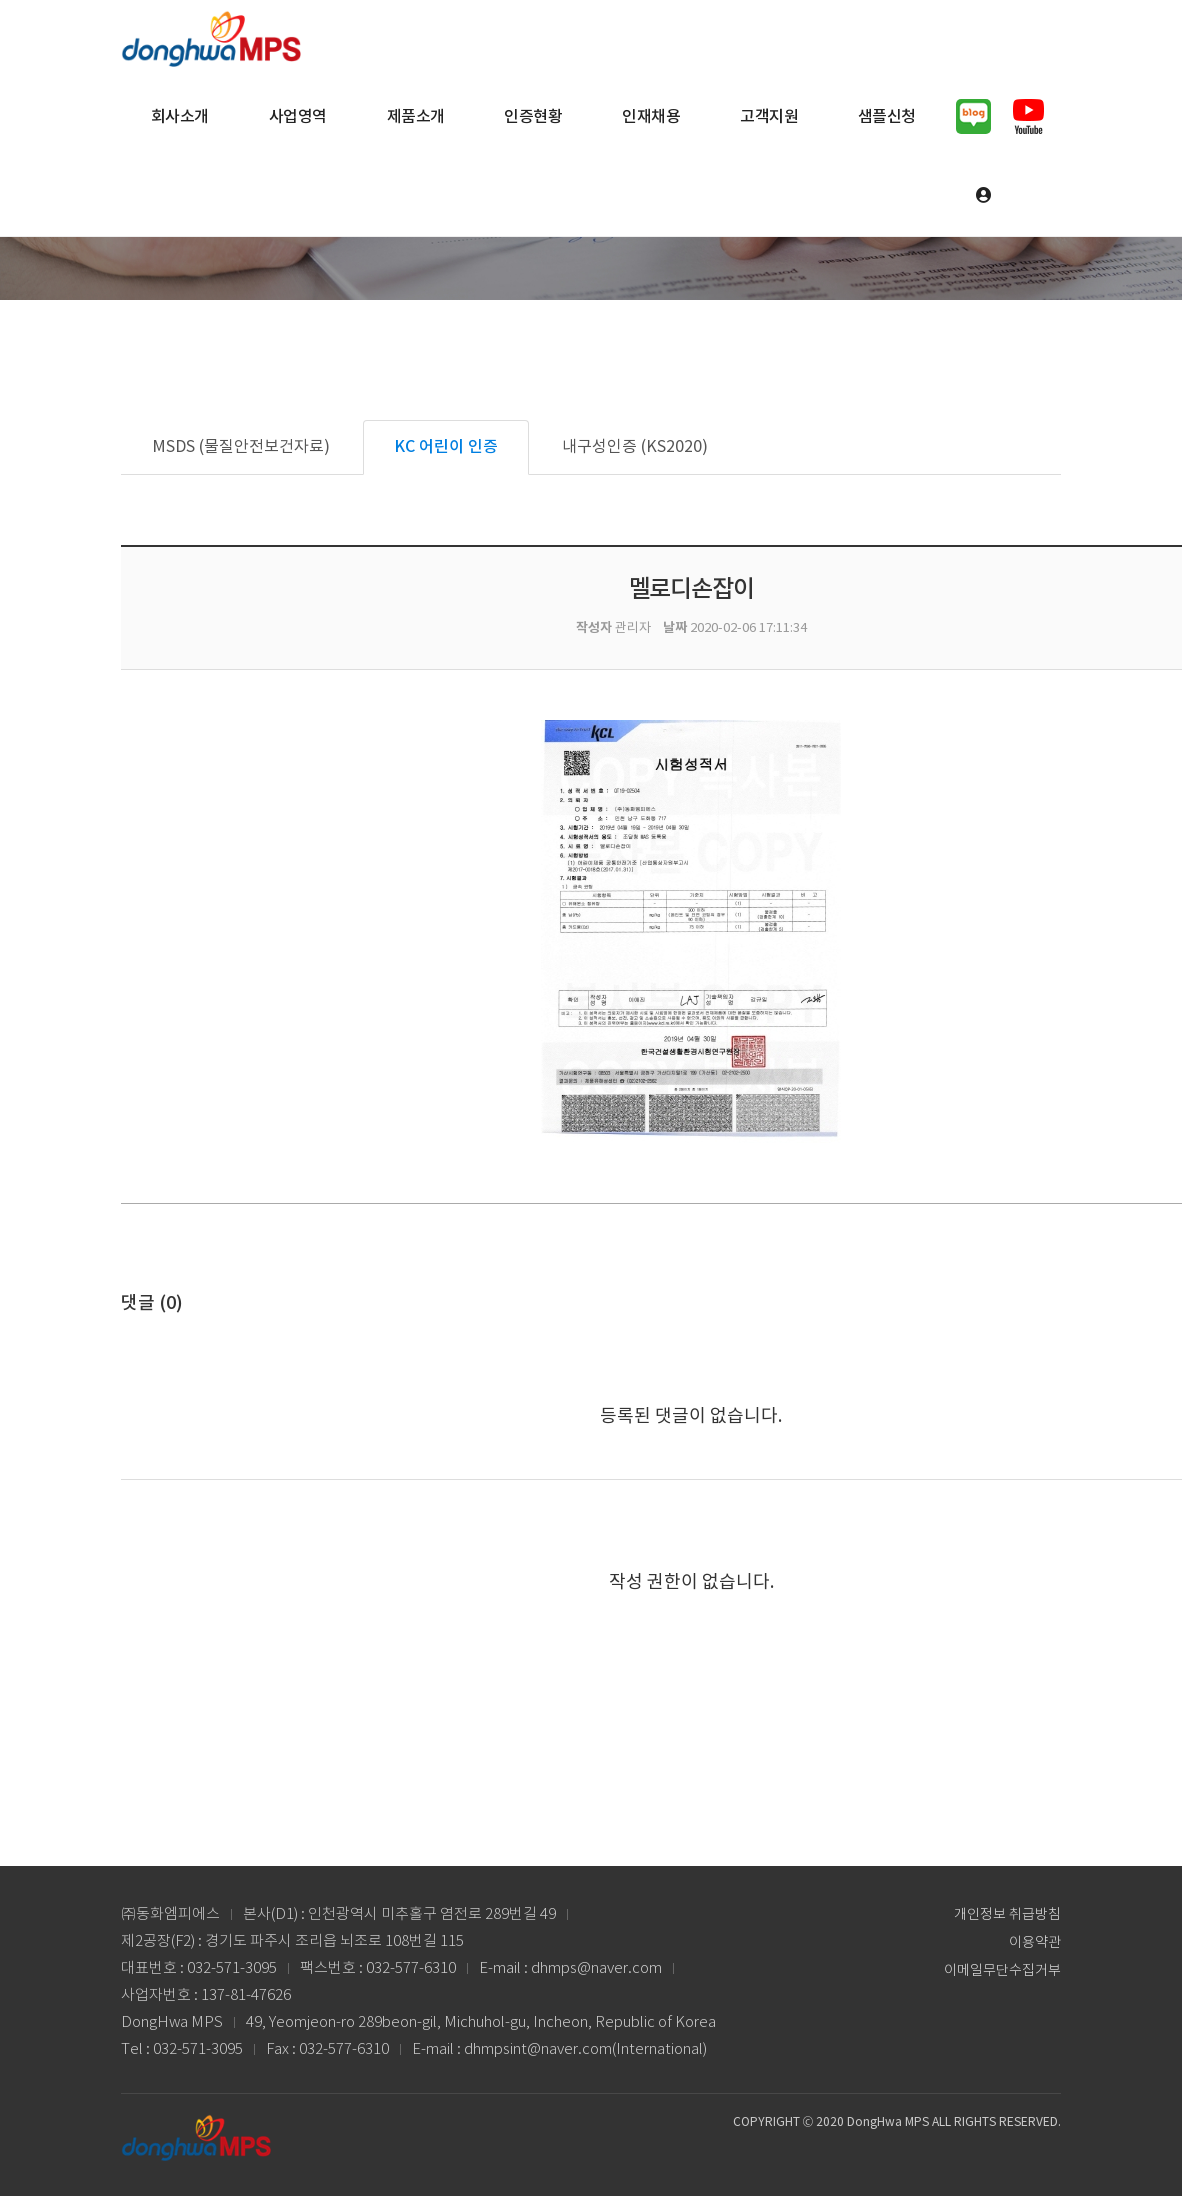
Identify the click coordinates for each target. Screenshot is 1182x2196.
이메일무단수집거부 (1002, 1971)
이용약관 (1035, 1943)
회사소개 (180, 117)
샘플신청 (887, 117)
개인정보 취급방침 (1007, 1915)
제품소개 (416, 117)
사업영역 (298, 117)
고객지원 (769, 117)
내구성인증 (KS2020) (635, 447)
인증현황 (533, 117)
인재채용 (651, 117)
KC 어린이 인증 (446, 447)
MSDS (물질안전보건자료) (241, 447)
